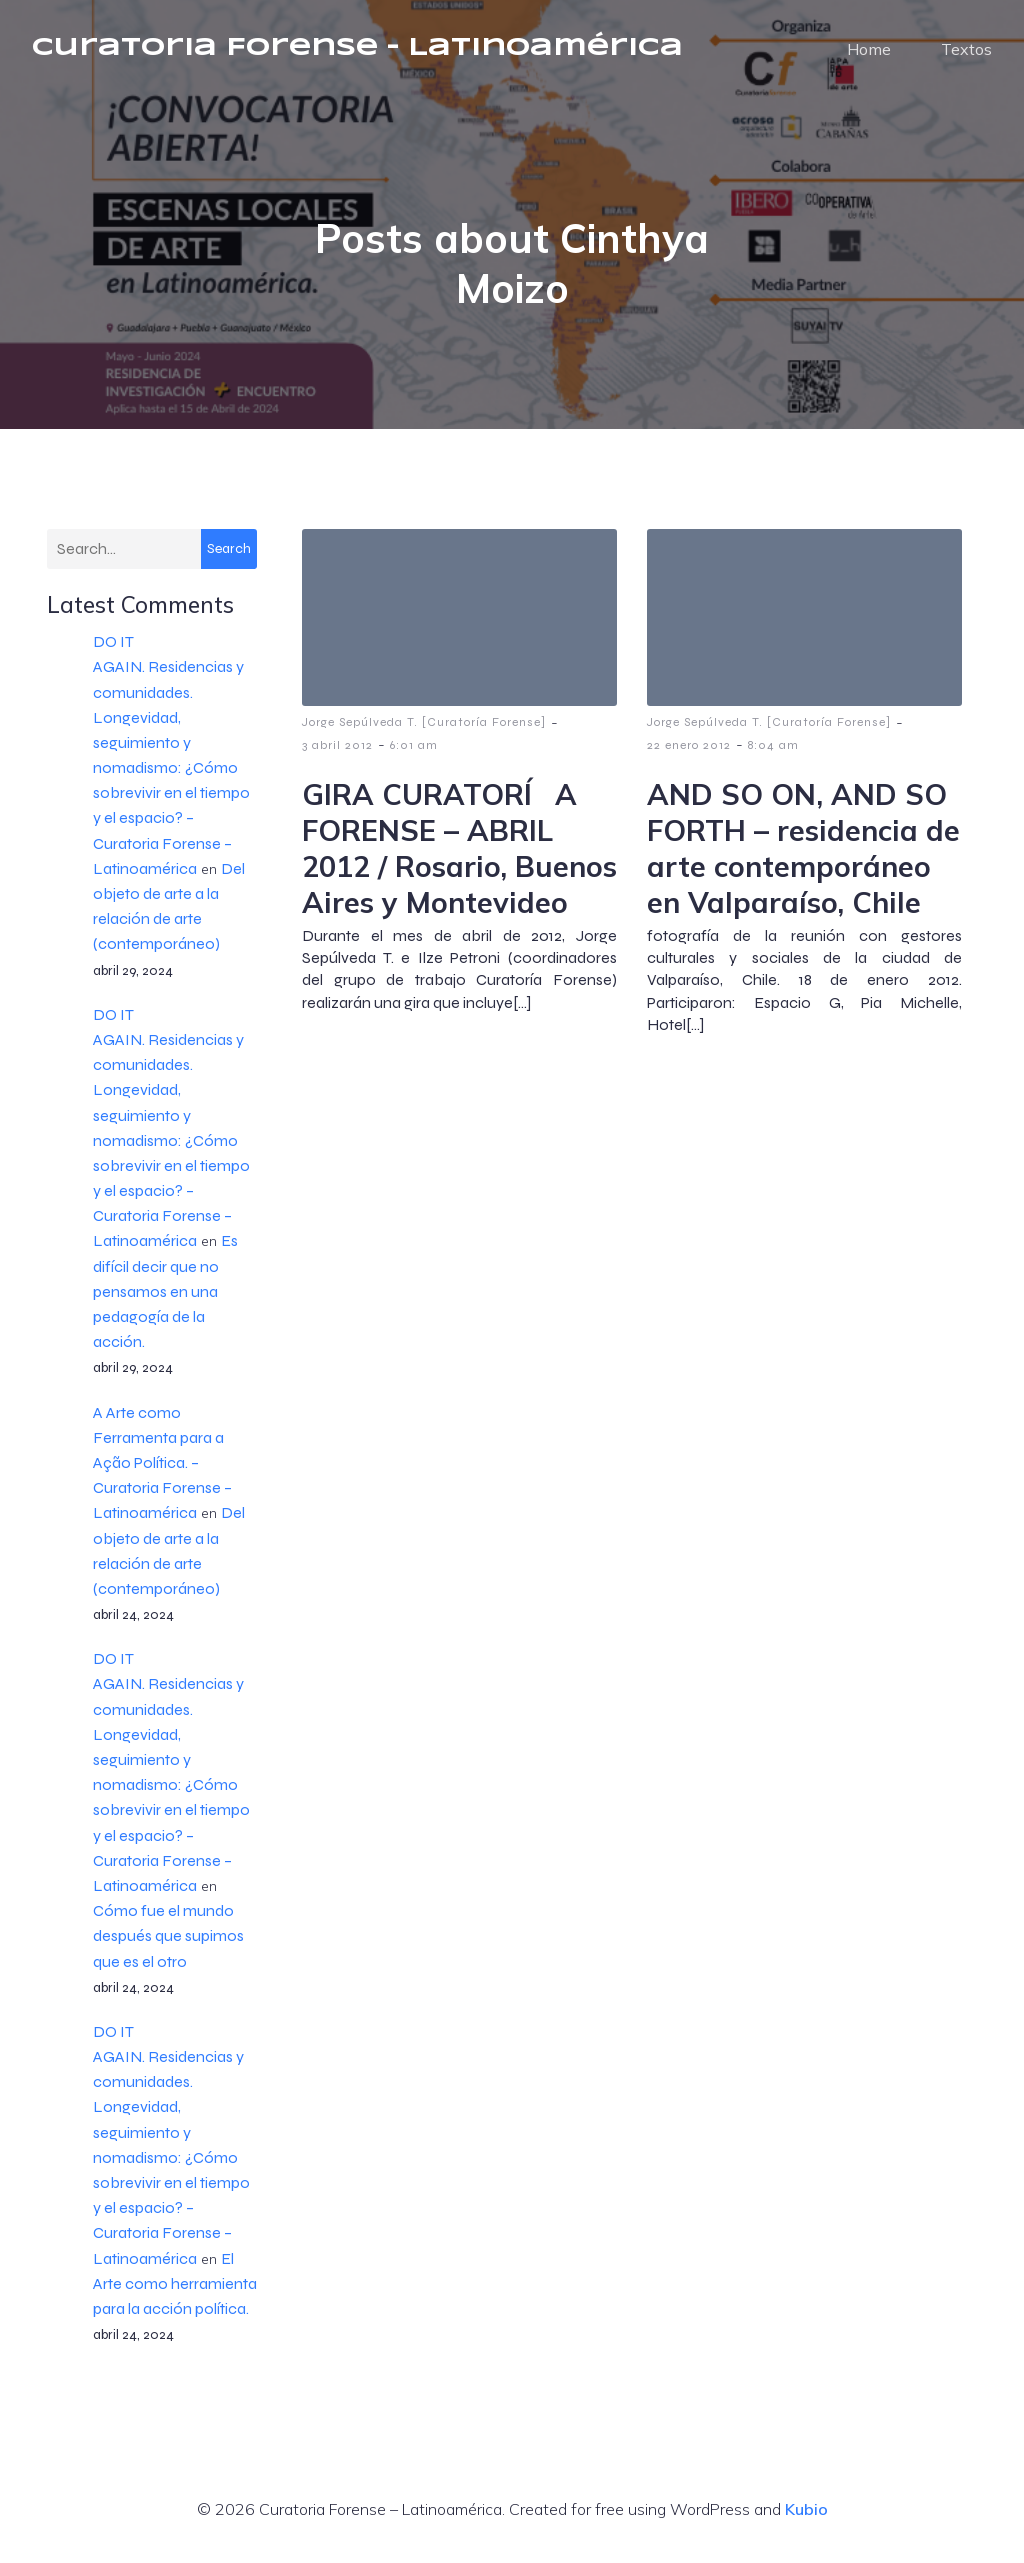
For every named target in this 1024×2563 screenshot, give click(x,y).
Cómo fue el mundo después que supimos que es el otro (168, 1947)
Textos (966, 55)
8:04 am (773, 757)
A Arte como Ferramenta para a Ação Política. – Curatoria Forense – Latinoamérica (162, 1475)
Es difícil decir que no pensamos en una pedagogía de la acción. (165, 1303)
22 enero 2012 (689, 757)
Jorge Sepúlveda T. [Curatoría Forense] (424, 734)
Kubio (806, 2521)
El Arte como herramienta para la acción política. (175, 2295)
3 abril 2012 (337, 757)
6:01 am (414, 757)
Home (869, 55)
